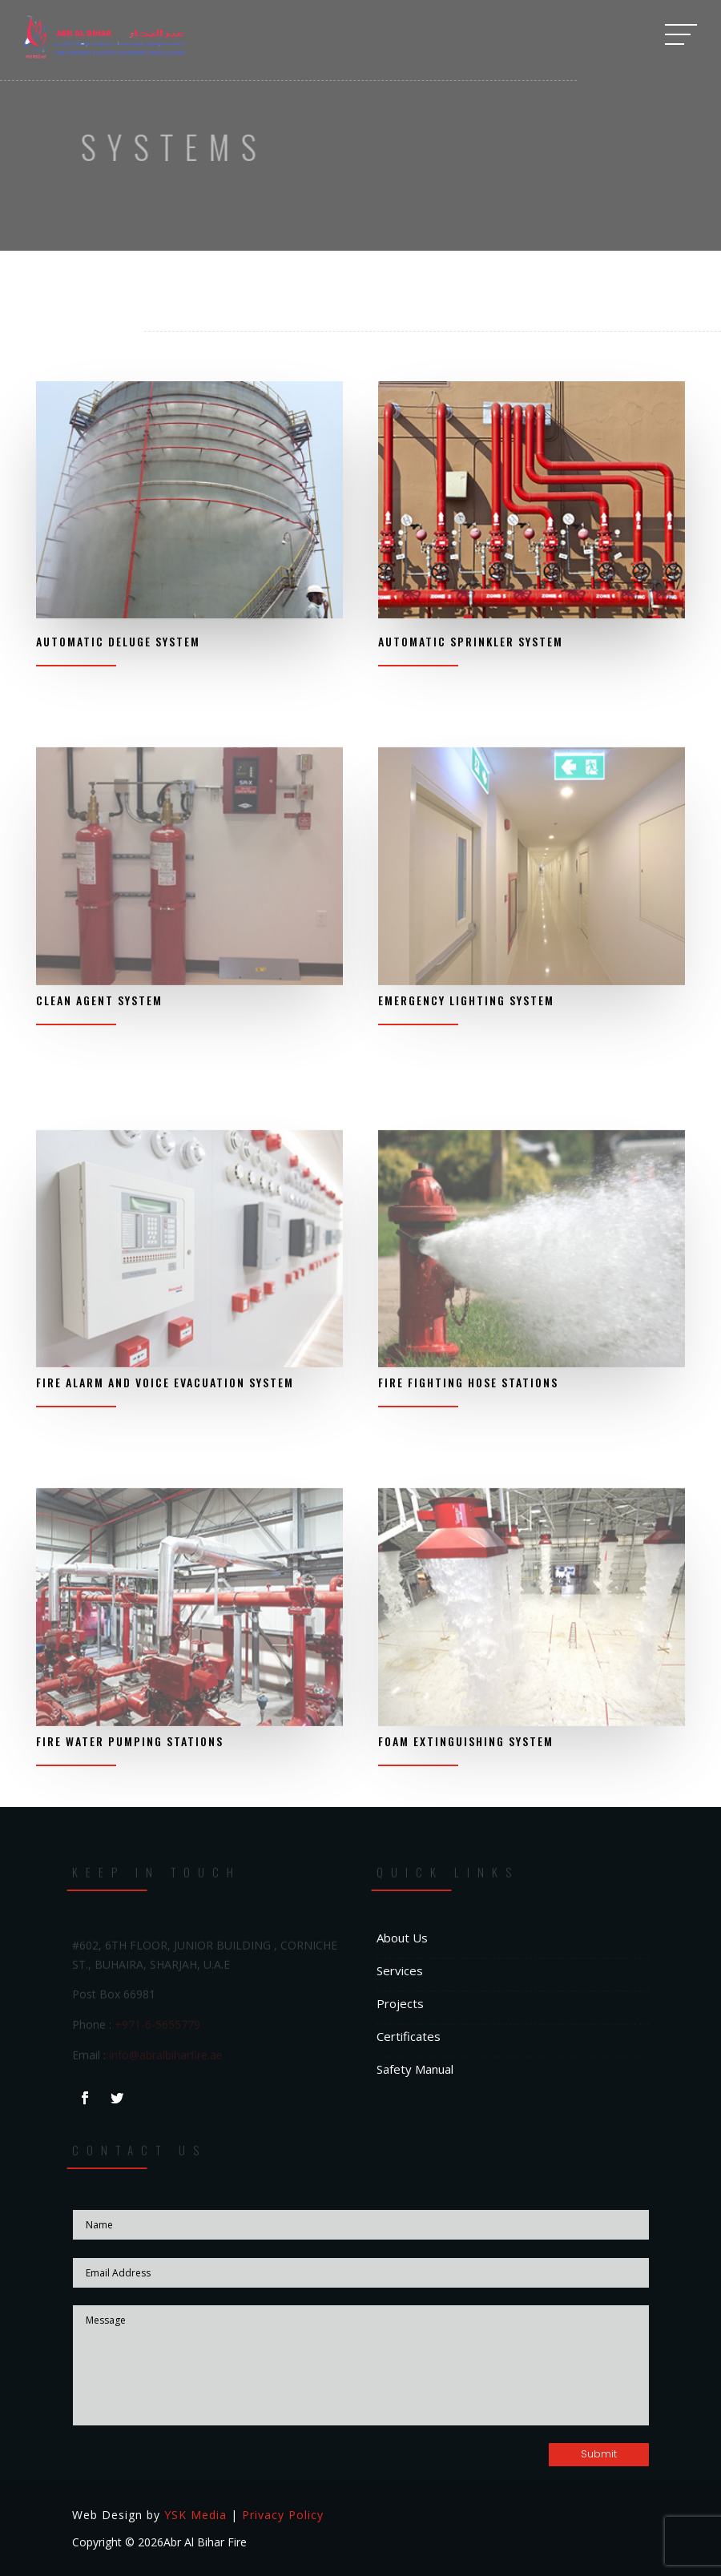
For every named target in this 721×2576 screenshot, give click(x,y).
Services (400, 1970)
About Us (402, 1938)
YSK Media (195, 2514)
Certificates (409, 2036)
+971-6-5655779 (157, 2025)
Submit (599, 2453)
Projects (400, 2003)
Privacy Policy (283, 2514)
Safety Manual (415, 2069)
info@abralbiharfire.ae (166, 2055)
